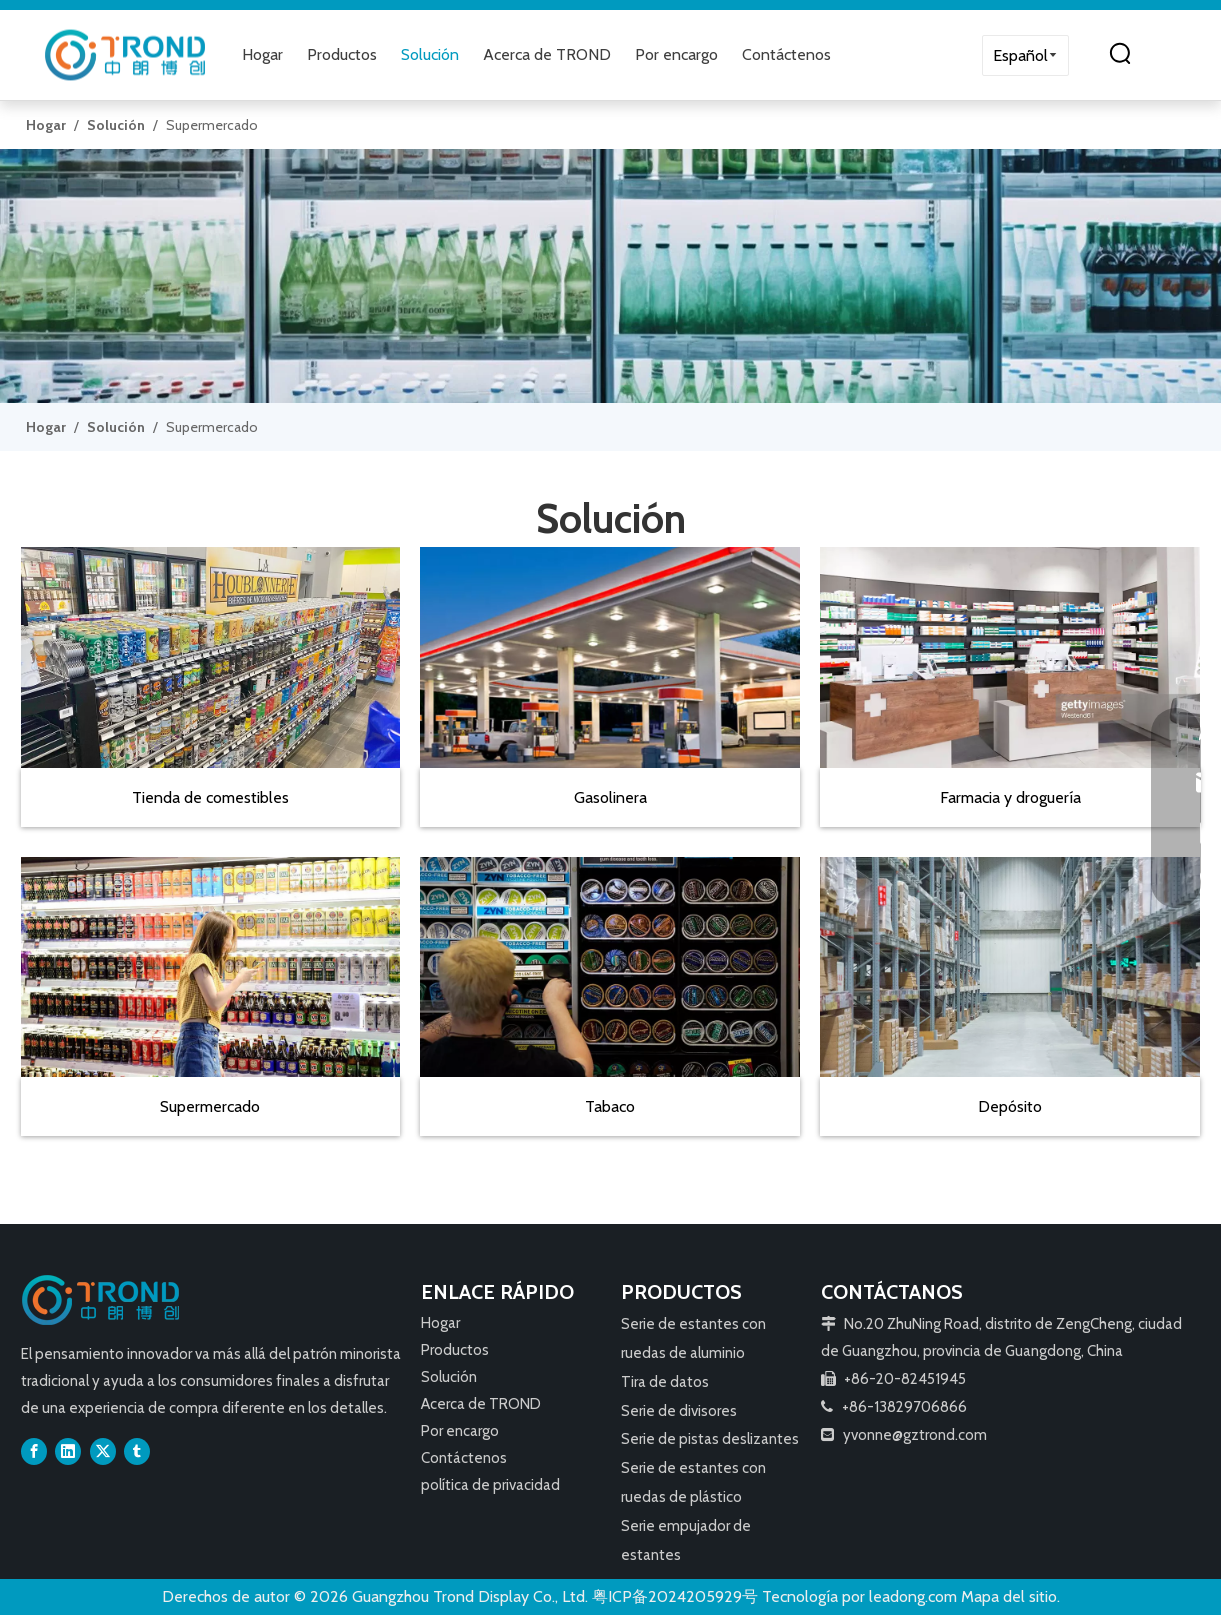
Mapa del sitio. (1010, 1596)
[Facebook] (34, 1451)
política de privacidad (490, 1485)
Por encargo (676, 54)
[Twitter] (103, 1451)
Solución (430, 54)
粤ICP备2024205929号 (675, 1596)
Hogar (262, 54)
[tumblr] (137, 1451)
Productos (342, 54)
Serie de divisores (679, 1411)
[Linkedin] (68, 1451)
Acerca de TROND (547, 54)
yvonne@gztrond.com (915, 1435)
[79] (610, 276)
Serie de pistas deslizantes (710, 1439)
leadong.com (913, 1596)
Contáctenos (786, 54)
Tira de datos (665, 1382)
